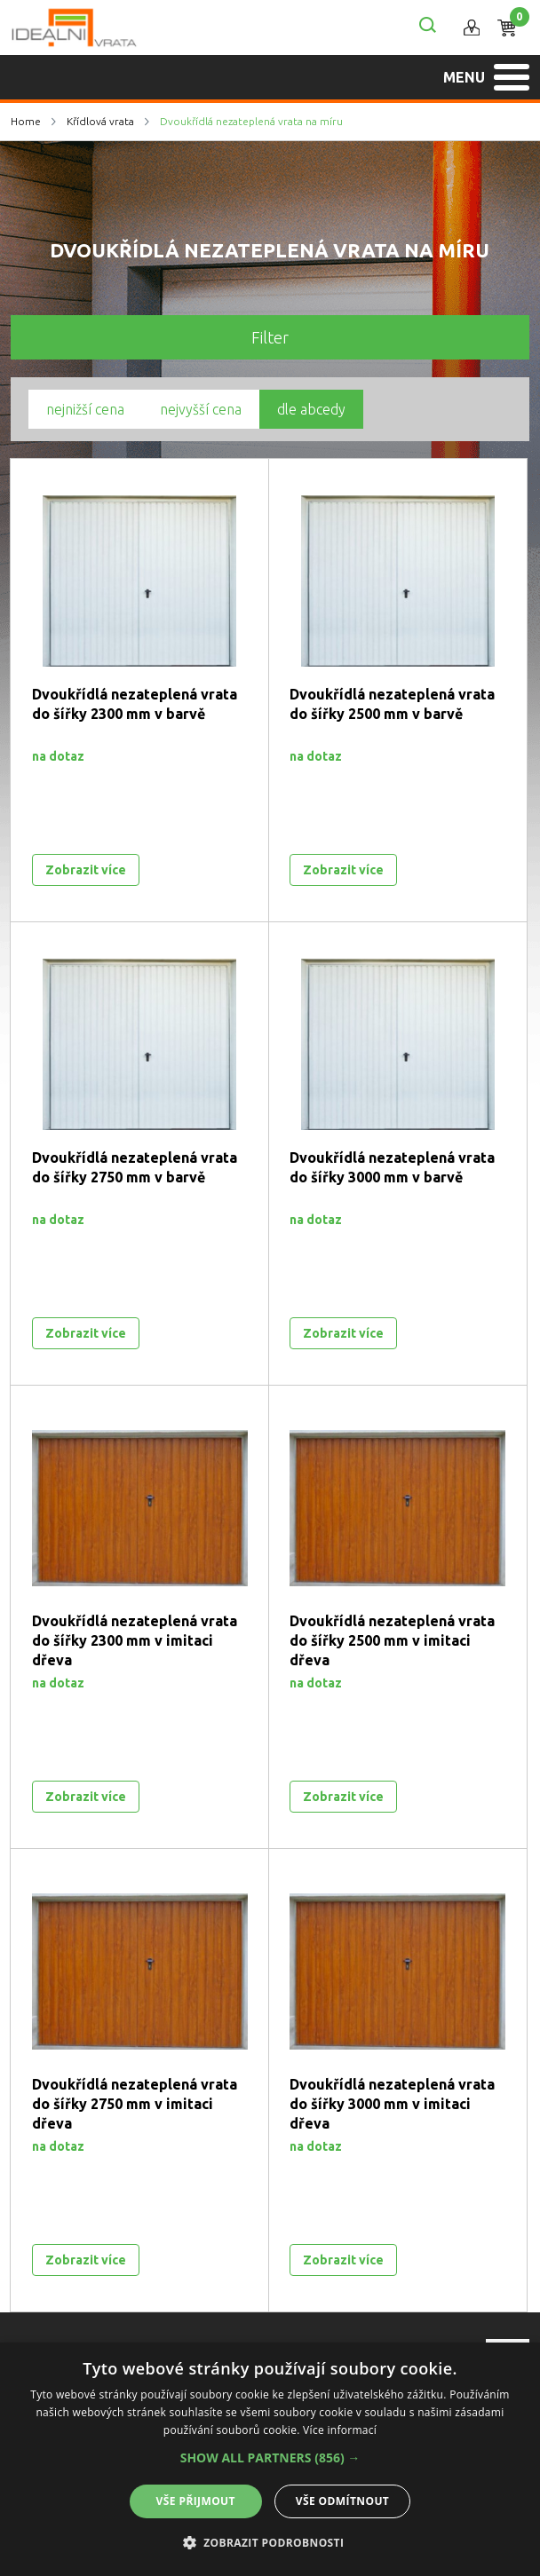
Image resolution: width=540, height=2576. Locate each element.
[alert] (270, 2459)
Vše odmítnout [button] (342, 2501)
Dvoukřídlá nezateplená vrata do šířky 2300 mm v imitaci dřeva (134, 1640)
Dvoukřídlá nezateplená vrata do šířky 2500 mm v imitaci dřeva (392, 1640)
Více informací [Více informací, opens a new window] (340, 2430)
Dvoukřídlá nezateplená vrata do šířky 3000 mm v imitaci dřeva (392, 2103)
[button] (270, 2457)
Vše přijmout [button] (195, 2501)
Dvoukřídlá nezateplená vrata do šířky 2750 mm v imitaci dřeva (134, 2103)
